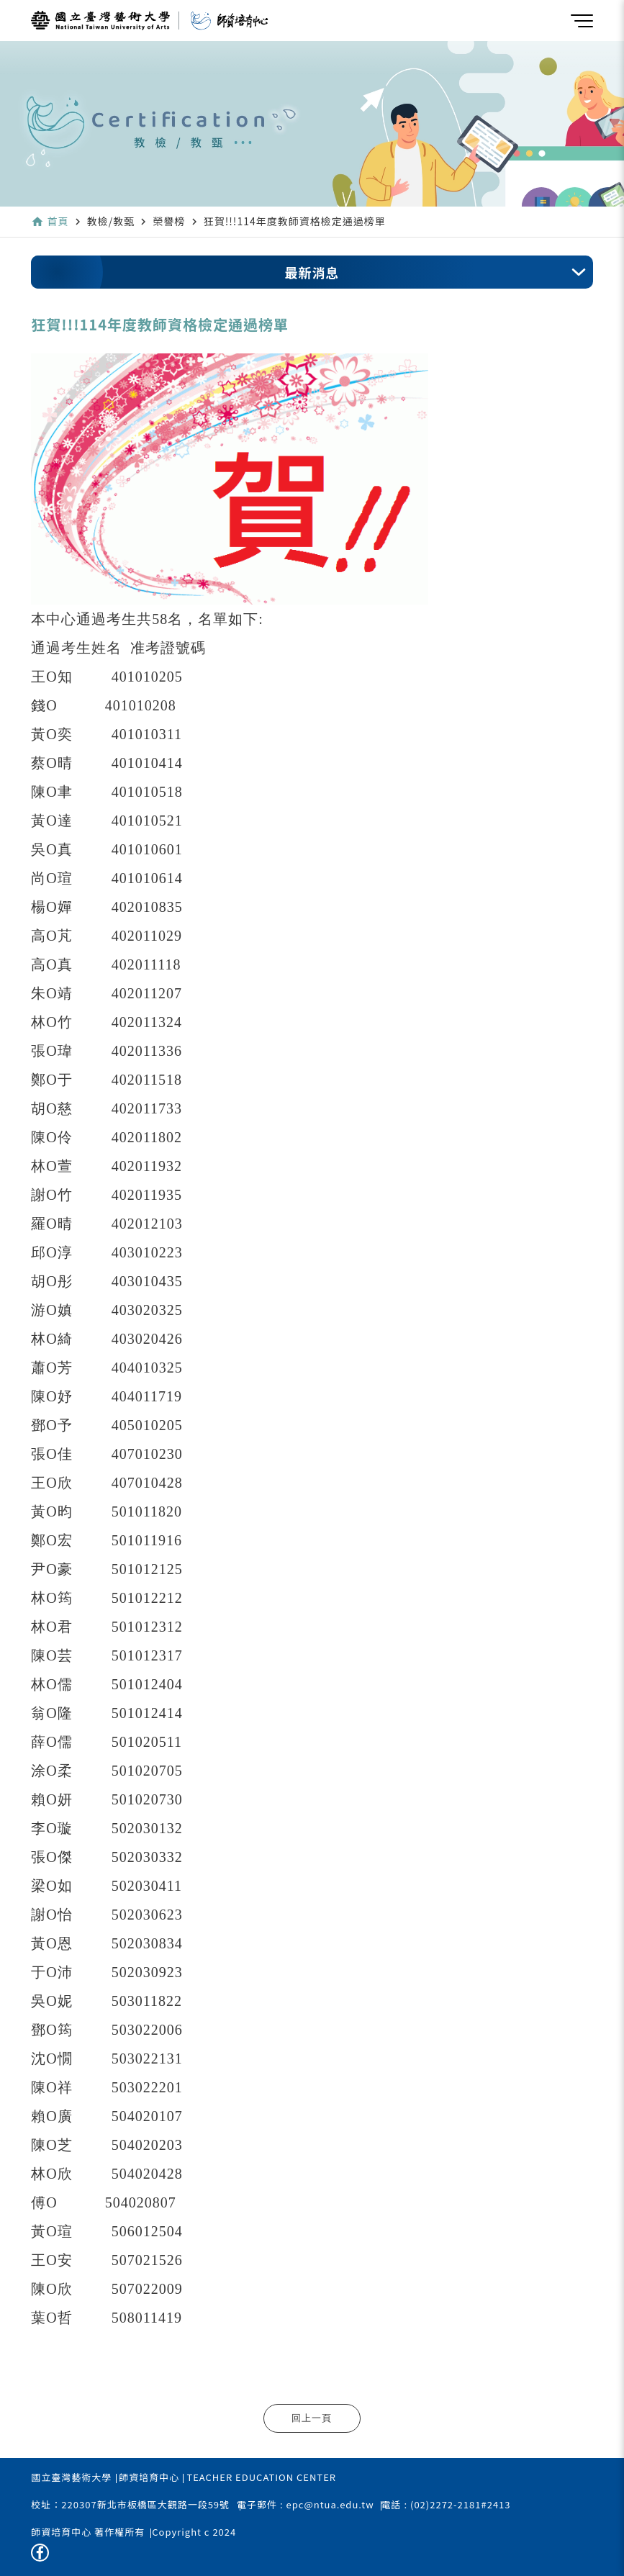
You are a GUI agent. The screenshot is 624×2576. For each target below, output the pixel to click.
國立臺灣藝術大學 (71, 2477)
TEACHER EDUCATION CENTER (261, 2477)
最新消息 (311, 272)
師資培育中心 (149, 2477)
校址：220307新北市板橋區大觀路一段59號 (130, 2504)
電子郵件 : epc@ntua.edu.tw (305, 2504)
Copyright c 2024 (194, 2531)
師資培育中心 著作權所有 (88, 2531)
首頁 (57, 221)
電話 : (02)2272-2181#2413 (446, 2504)
